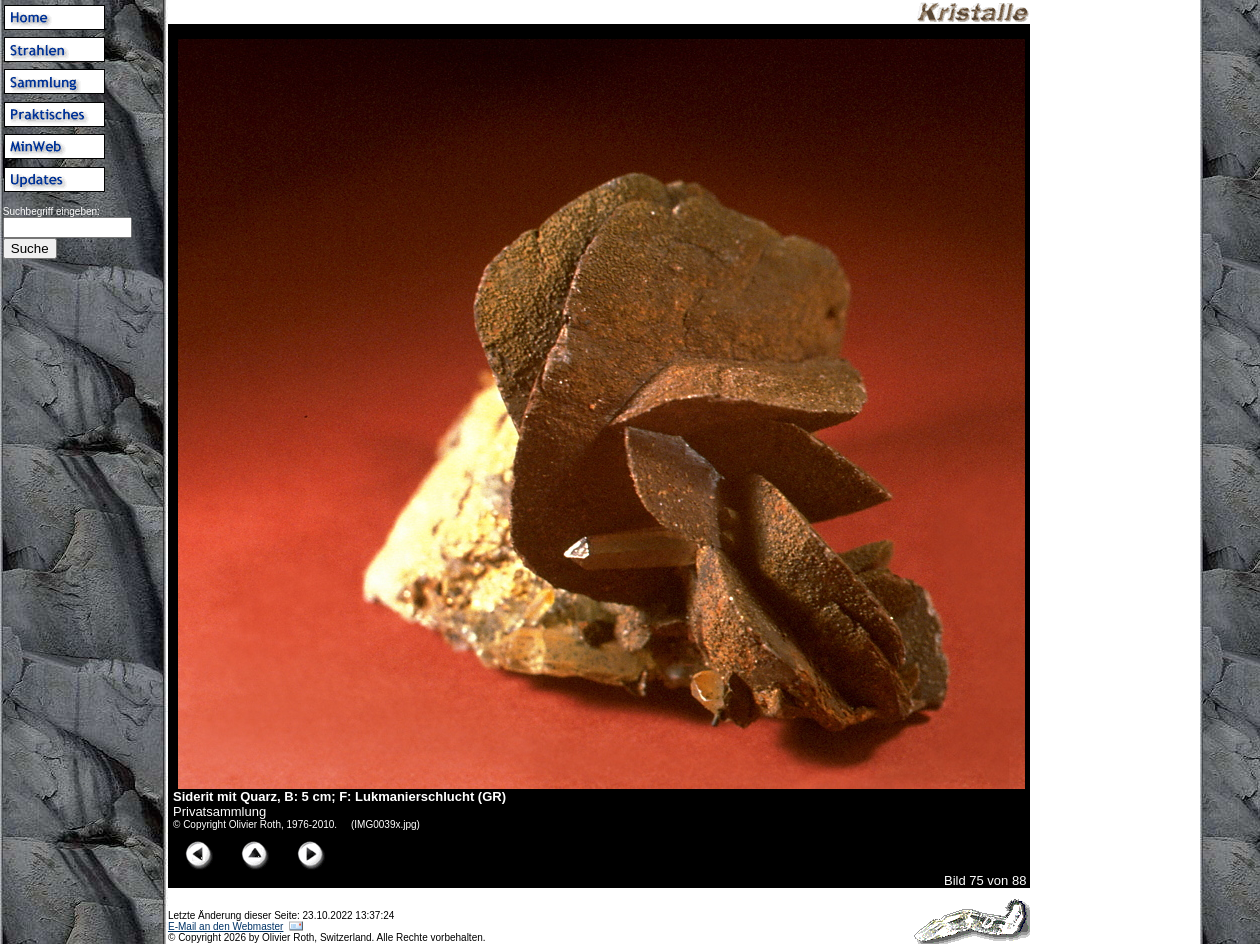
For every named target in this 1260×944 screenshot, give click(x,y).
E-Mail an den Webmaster (225, 926)
